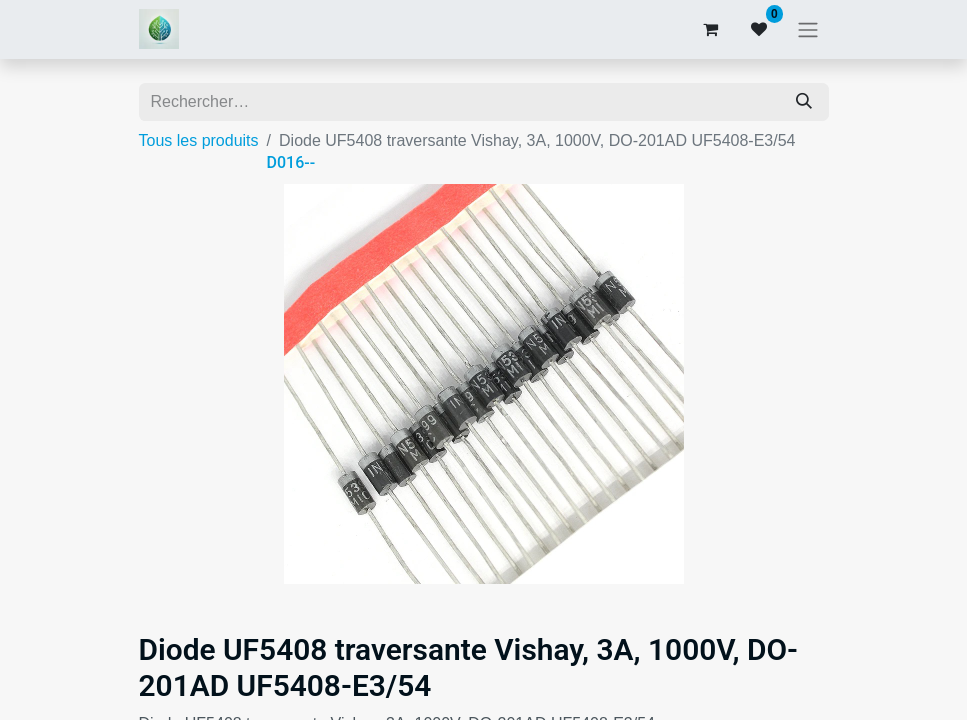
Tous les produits (199, 140)
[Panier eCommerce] (711, 29)
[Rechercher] (804, 102)
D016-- (291, 162)
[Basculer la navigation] (808, 29)
